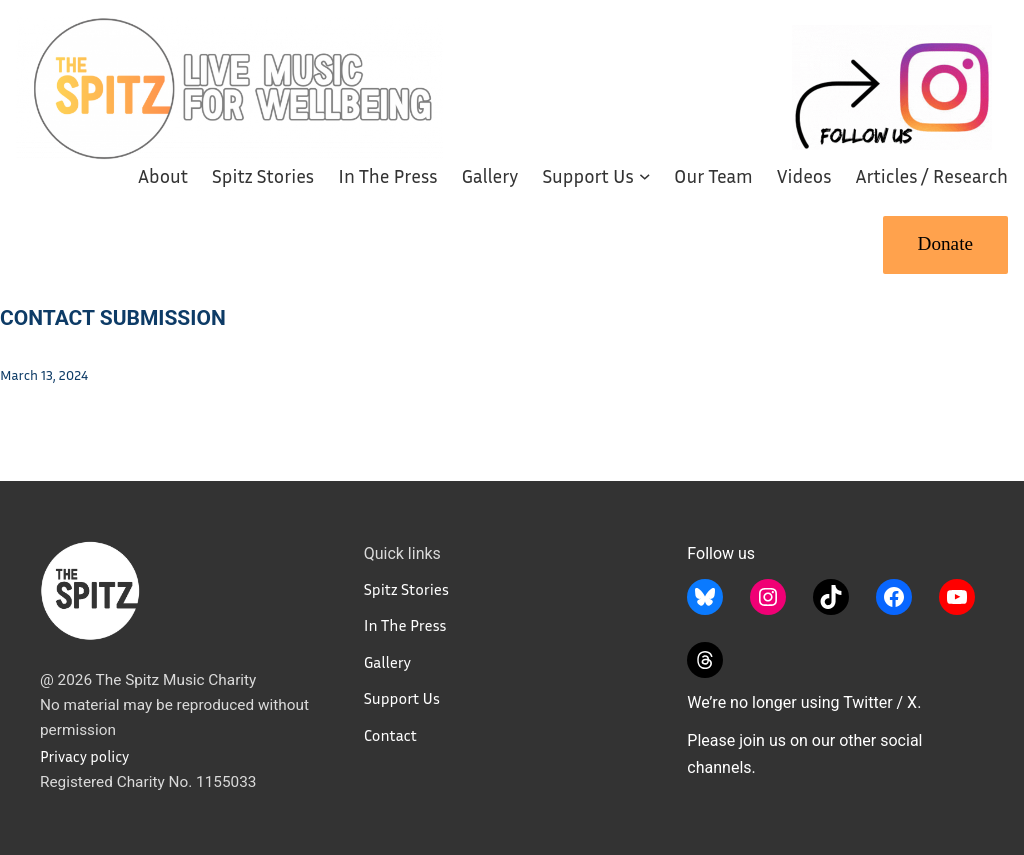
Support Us (402, 698)
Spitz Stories (406, 589)
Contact (390, 735)
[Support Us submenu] (645, 176)
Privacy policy (84, 756)
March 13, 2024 (44, 374)
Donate (945, 243)
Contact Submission (113, 318)
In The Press (405, 625)
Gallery (388, 662)
